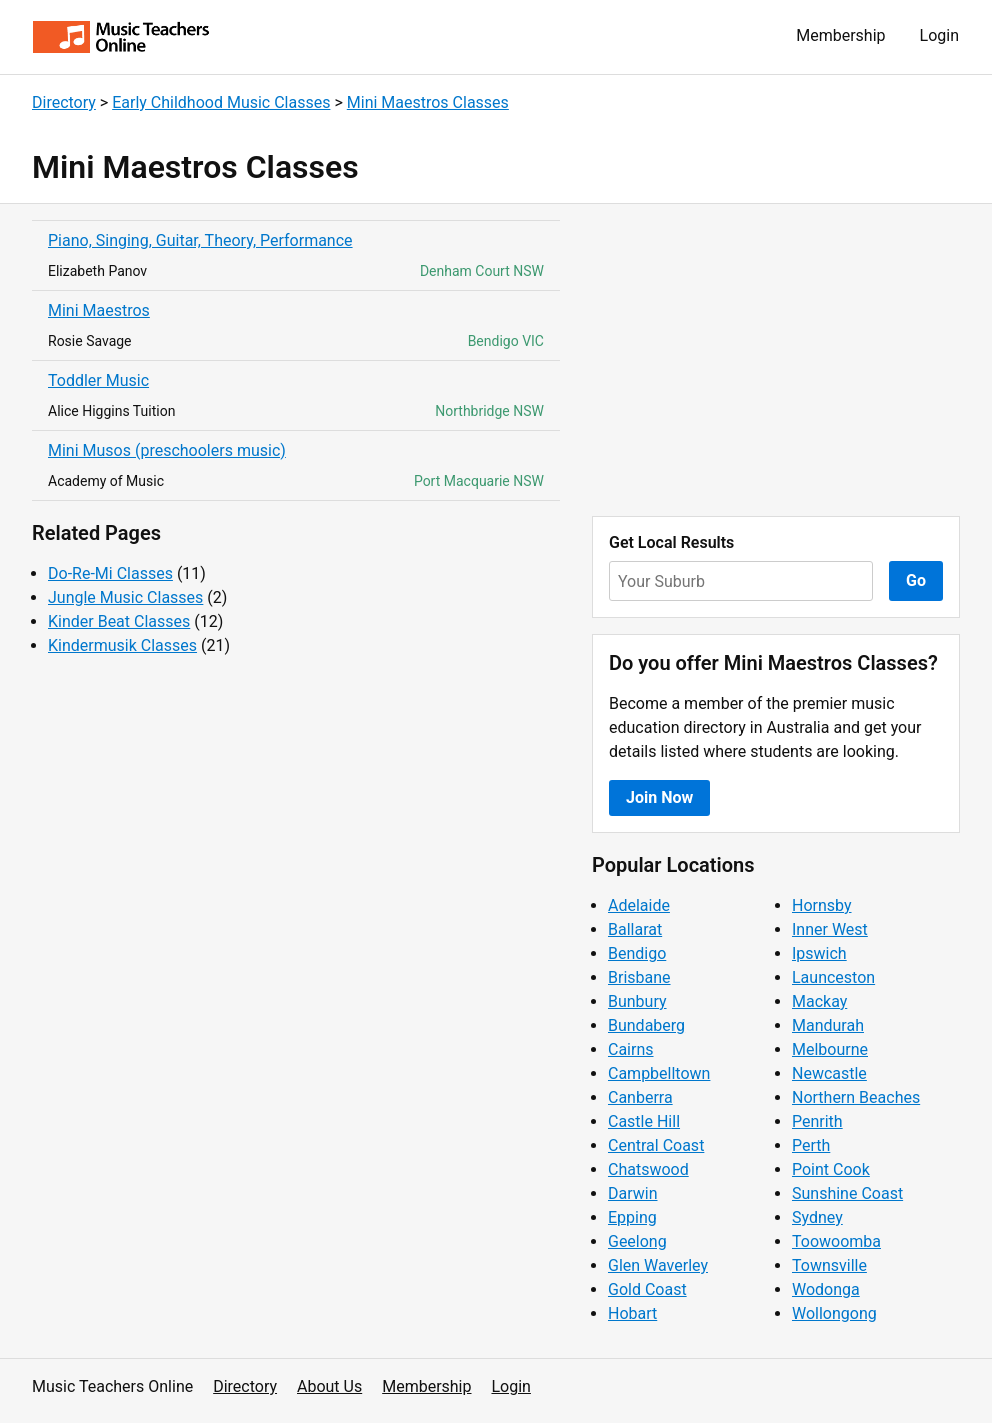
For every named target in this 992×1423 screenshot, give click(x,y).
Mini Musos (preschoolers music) (167, 450)
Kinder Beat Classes (119, 621)
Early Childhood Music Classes (221, 102)
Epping (632, 1217)
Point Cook (831, 1169)
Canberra (640, 1097)
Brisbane (639, 977)
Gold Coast (647, 1289)
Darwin (633, 1193)
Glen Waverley (658, 1265)
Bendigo (637, 953)
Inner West (830, 929)
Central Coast (656, 1145)
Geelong (637, 1241)
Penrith (817, 1121)
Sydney (817, 1217)
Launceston (833, 977)
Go (916, 580)
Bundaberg (646, 1025)
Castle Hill (644, 1121)
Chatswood (648, 1169)
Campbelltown (659, 1073)
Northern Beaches (856, 1097)
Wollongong (834, 1313)
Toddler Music (98, 380)
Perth (811, 1145)
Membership (840, 35)
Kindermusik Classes (122, 645)
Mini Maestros (99, 310)
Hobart (632, 1313)
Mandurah (828, 1025)
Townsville (829, 1265)
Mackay (819, 1001)
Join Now (659, 797)
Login (939, 35)
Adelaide (639, 905)
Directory (64, 102)
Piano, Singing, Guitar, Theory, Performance (200, 240)
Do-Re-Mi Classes (110, 573)
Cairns (631, 1049)
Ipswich (819, 953)
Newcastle (829, 1073)
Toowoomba (836, 1241)
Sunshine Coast (847, 1193)
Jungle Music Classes (125, 597)
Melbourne (830, 1049)
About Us (329, 1386)
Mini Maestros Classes (428, 102)
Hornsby (822, 905)
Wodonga (826, 1289)
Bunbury (637, 1001)
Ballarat (635, 929)
